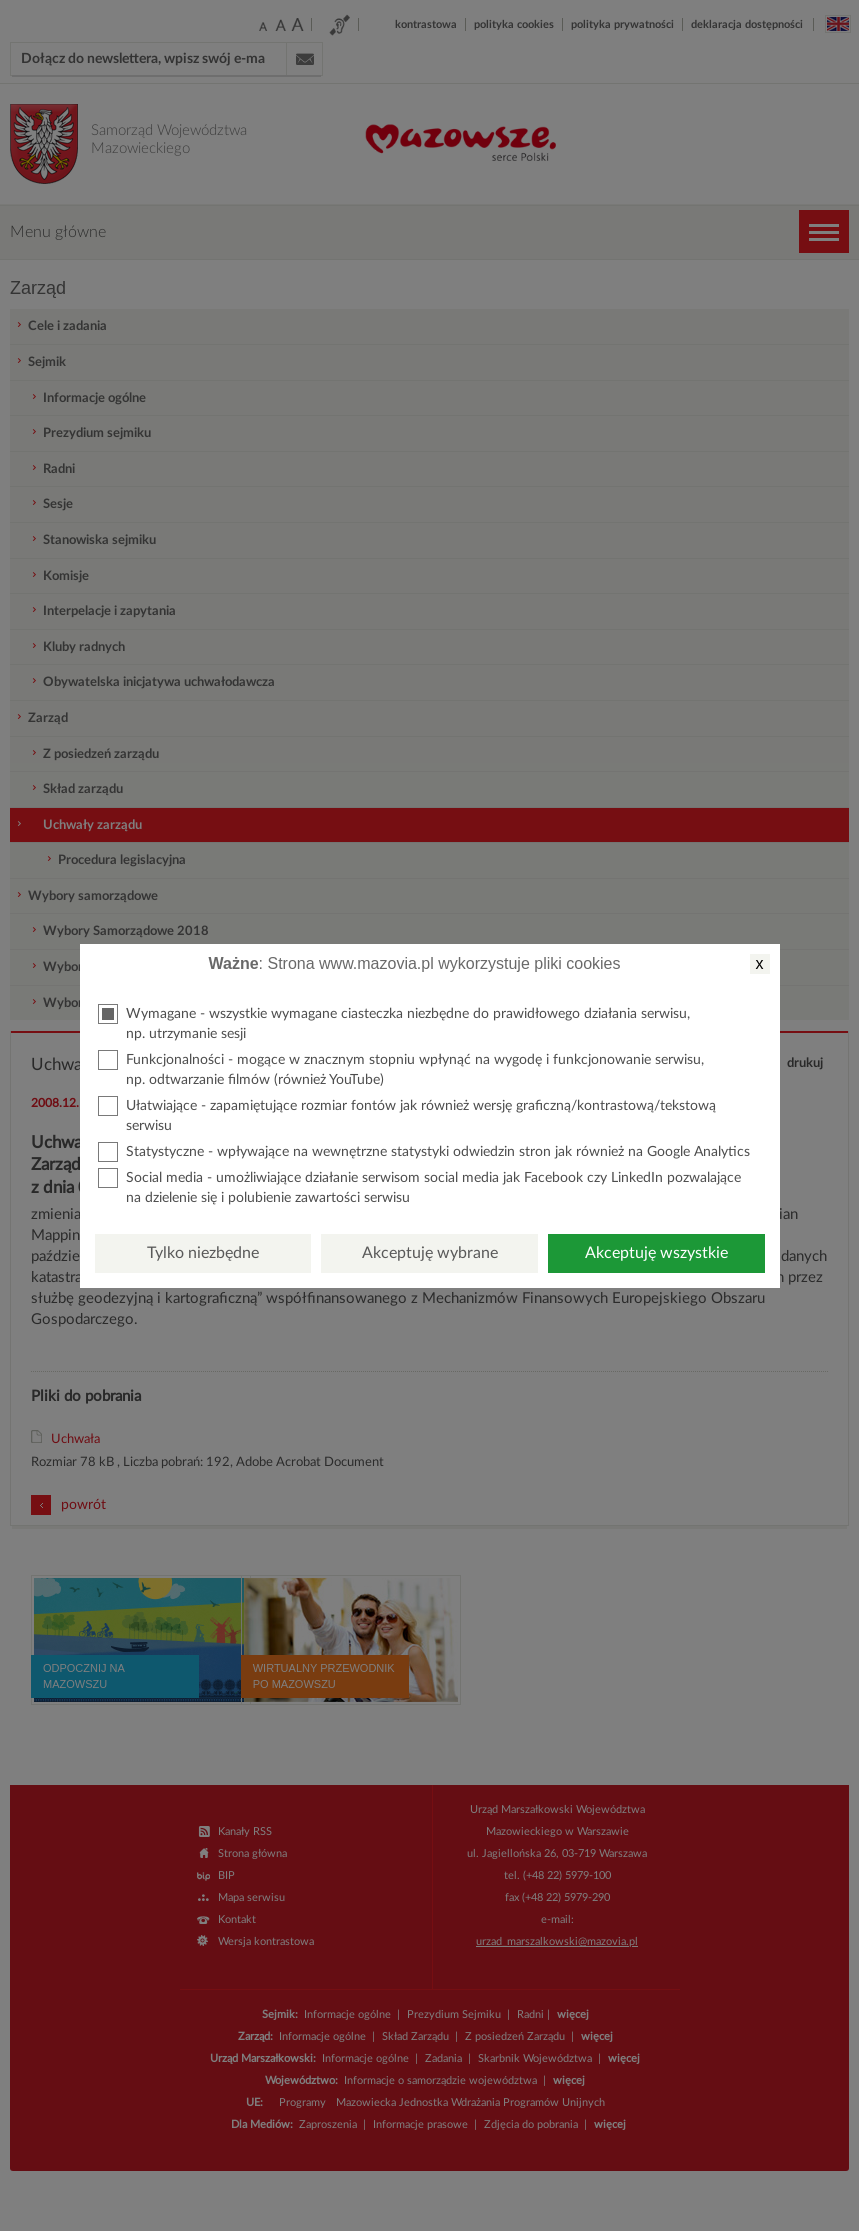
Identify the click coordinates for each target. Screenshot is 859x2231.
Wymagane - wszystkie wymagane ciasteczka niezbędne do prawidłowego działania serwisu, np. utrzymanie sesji (394, 1022)
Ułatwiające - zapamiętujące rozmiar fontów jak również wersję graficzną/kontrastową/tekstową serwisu (407, 1114)
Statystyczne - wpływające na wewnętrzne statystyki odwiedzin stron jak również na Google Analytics (424, 1152)
